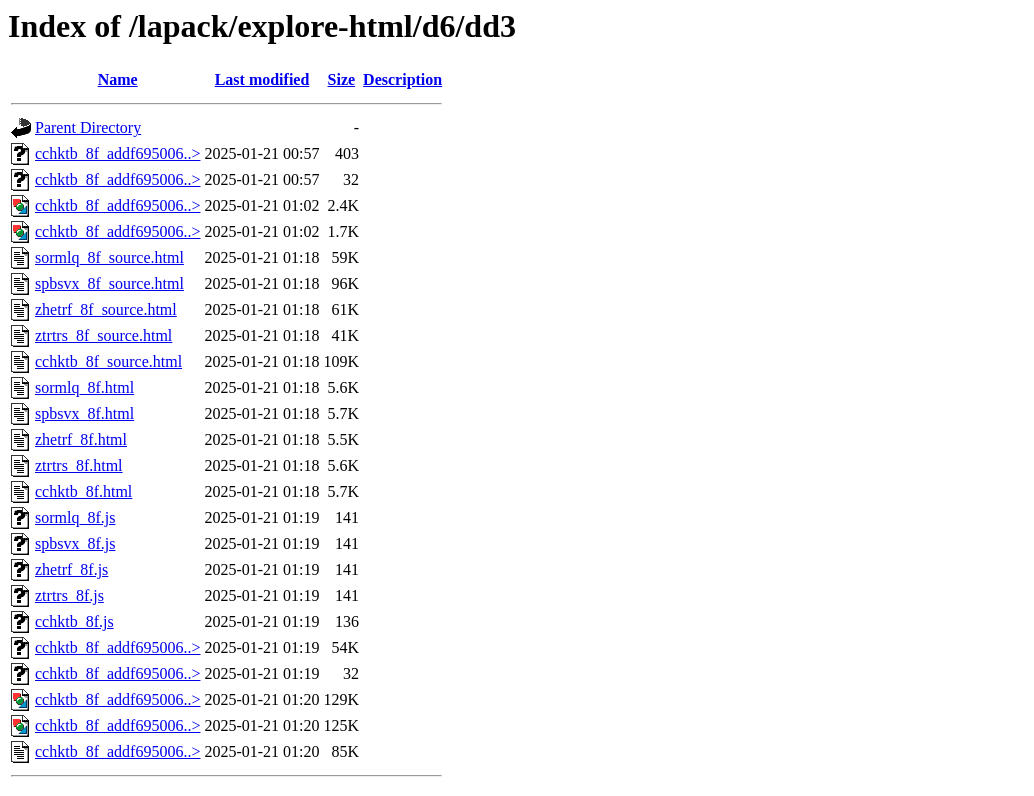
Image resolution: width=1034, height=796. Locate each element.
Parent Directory (88, 127)
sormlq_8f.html (84, 387)
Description (402, 79)
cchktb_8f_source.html (108, 361)
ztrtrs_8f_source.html (103, 335)
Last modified (262, 79)
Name (118, 79)
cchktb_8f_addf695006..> (117, 153)
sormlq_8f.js (75, 517)
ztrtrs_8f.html (79, 465)
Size (342, 79)
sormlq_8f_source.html (109, 257)
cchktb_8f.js (74, 621)
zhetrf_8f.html (81, 439)
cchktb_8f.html (83, 491)
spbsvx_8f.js (75, 543)
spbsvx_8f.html (84, 413)
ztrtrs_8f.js (69, 595)
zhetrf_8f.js (71, 569)
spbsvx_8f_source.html (109, 283)
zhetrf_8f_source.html (106, 309)
